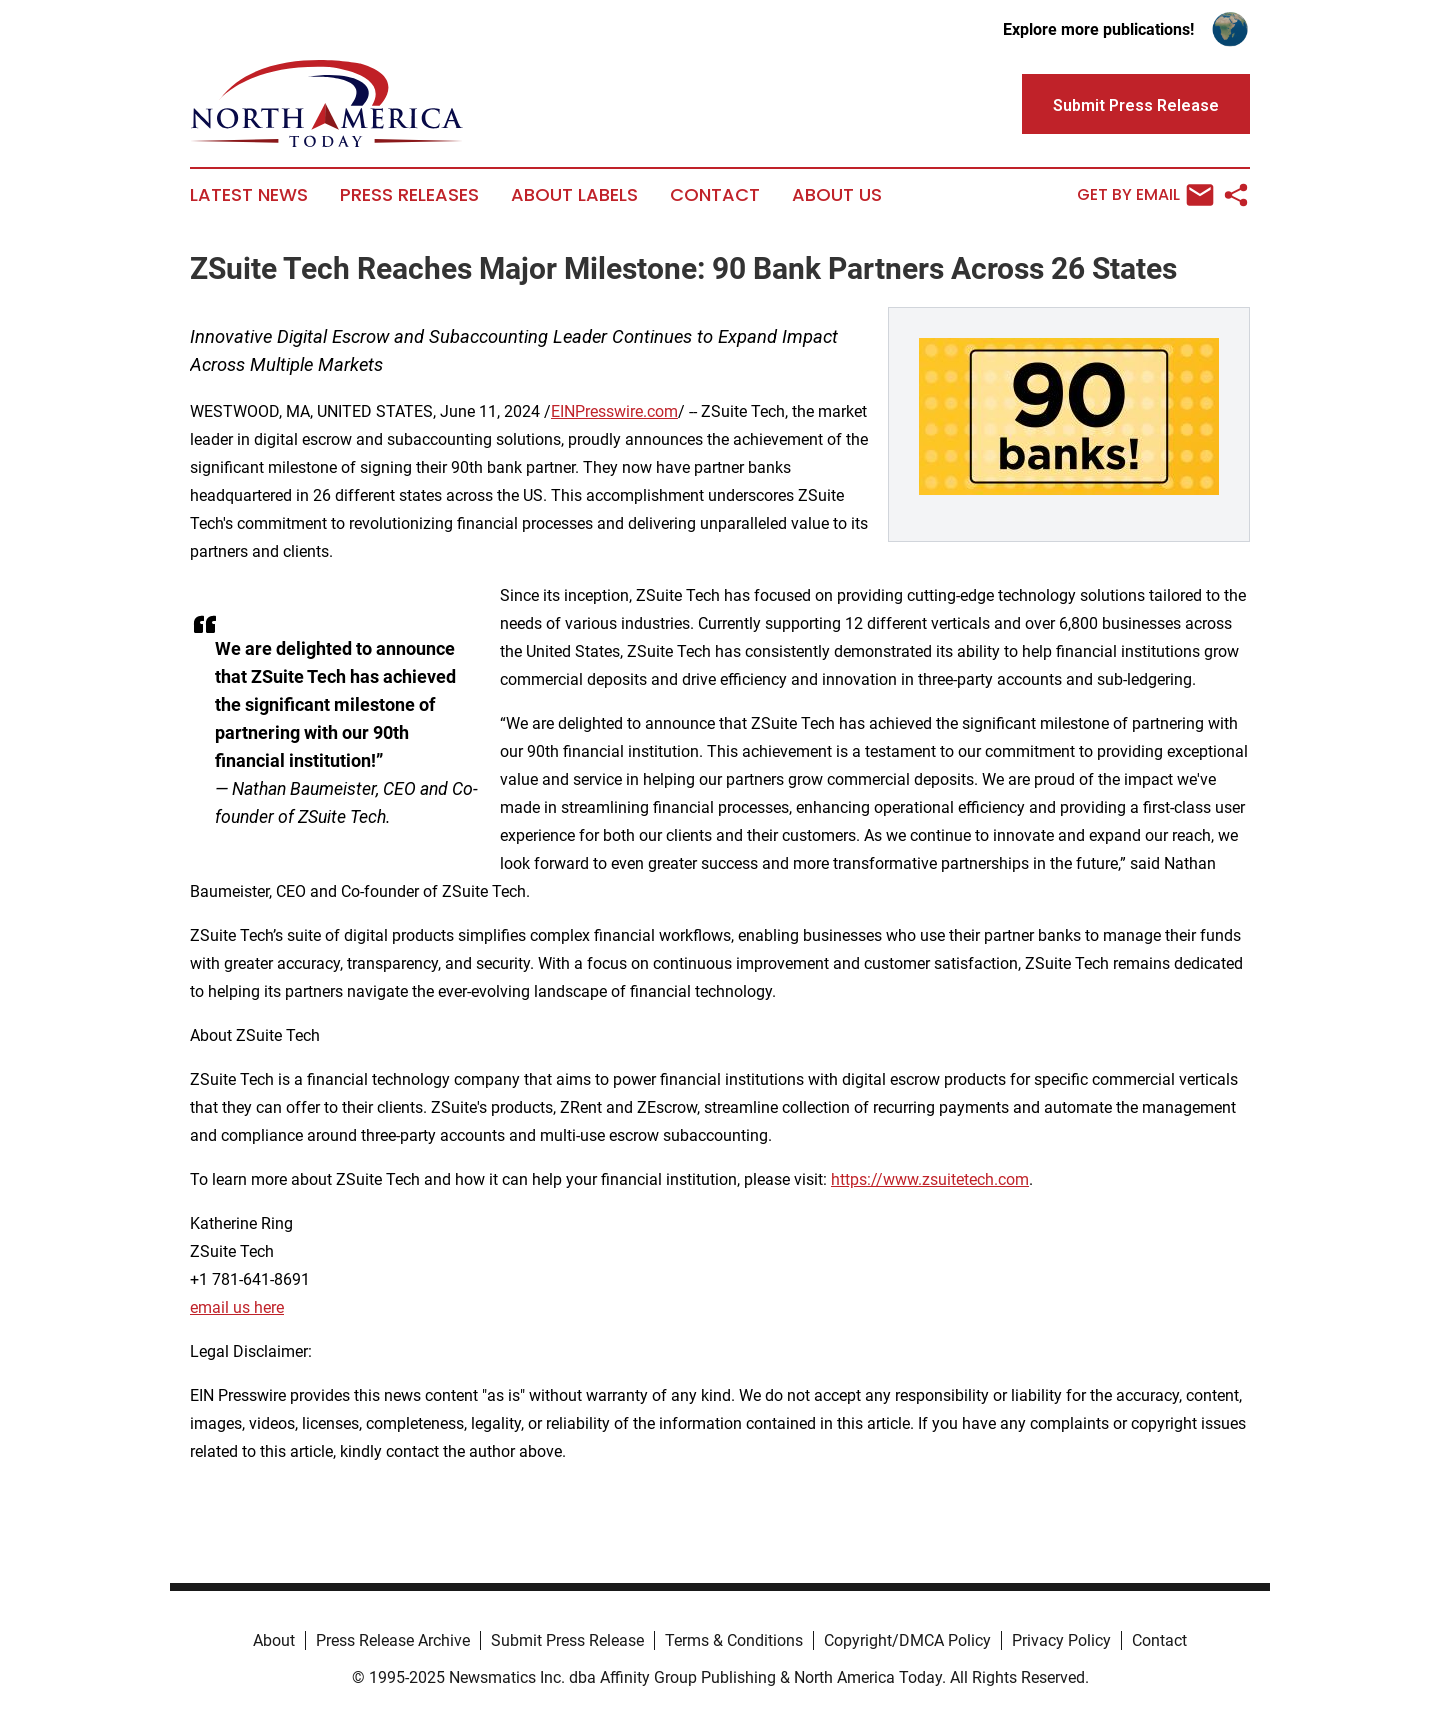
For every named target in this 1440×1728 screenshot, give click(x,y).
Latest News (249, 195)
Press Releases (409, 195)
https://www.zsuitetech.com (930, 1179)
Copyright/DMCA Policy (907, 1640)
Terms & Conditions (734, 1640)
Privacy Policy (1061, 1640)
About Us (837, 195)
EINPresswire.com (614, 411)
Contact (715, 195)
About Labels (574, 195)
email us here (237, 1307)
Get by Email (1145, 195)
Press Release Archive (393, 1640)
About (274, 1640)
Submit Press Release (567, 1640)
